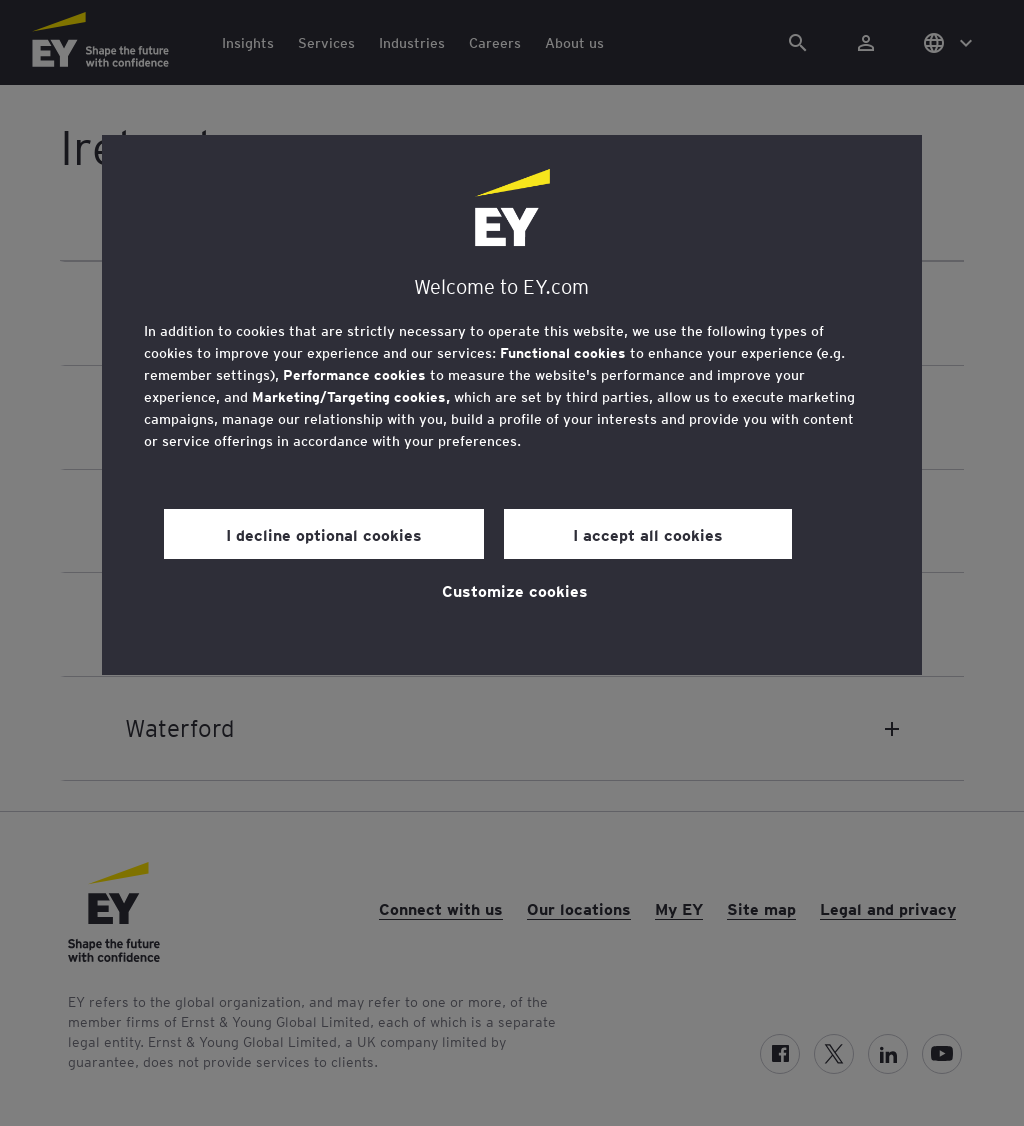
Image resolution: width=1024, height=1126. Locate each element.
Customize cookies (515, 590)
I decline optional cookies (324, 534)
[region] (512, 405)
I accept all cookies (648, 534)
